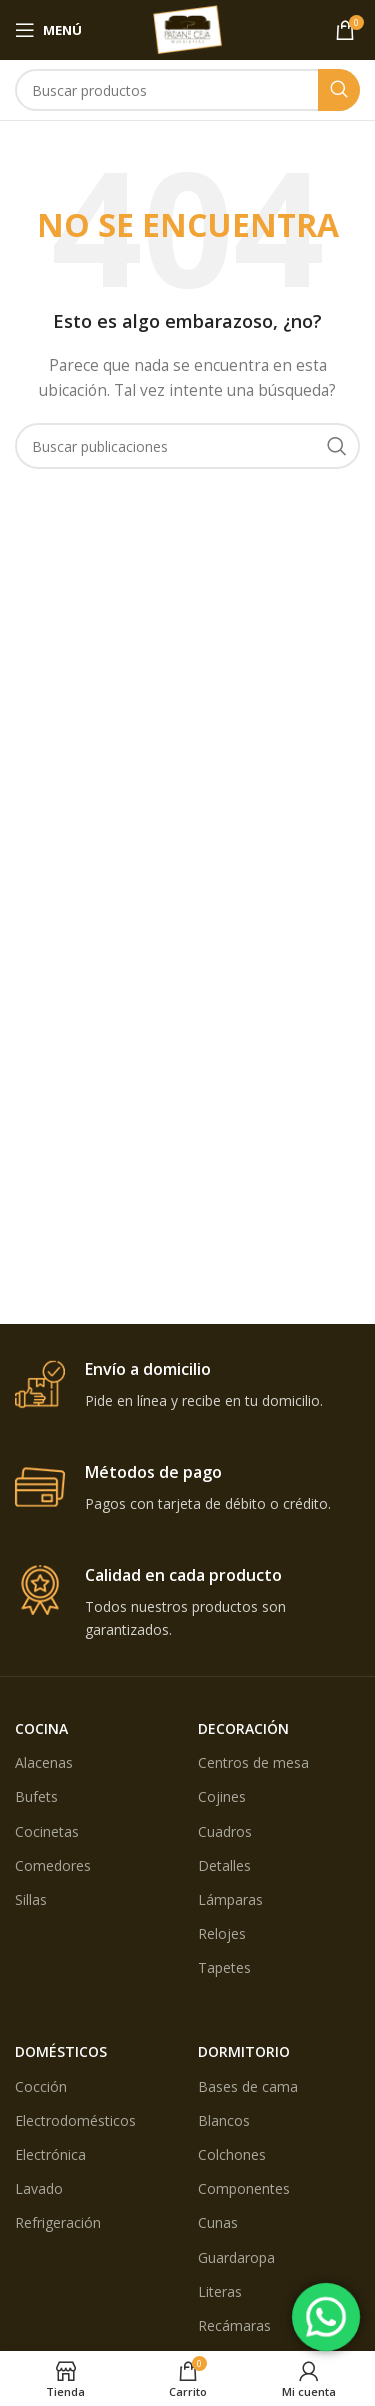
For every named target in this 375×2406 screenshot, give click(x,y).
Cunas (218, 2222)
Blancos (224, 2120)
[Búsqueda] (187, 90)
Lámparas (230, 1899)
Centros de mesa (253, 1762)
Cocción (41, 2086)
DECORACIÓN (243, 1728)
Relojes (222, 1933)
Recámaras (234, 2325)
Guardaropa (236, 2257)
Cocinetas (47, 1831)
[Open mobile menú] (48, 30)
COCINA (41, 1728)
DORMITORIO (244, 2051)
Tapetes (224, 1967)
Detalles (224, 1865)
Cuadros (225, 1831)
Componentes (244, 2188)
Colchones (232, 2154)
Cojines (222, 1796)
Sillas (31, 1899)
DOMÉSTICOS (61, 2051)
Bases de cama (248, 2086)
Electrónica (50, 2154)
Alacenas (44, 1762)
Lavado (39, 2188)
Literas (220, 2291)
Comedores (53, 1865)
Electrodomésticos (75, 2120)
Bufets (36, 1796)
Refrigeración (58, 2222)
